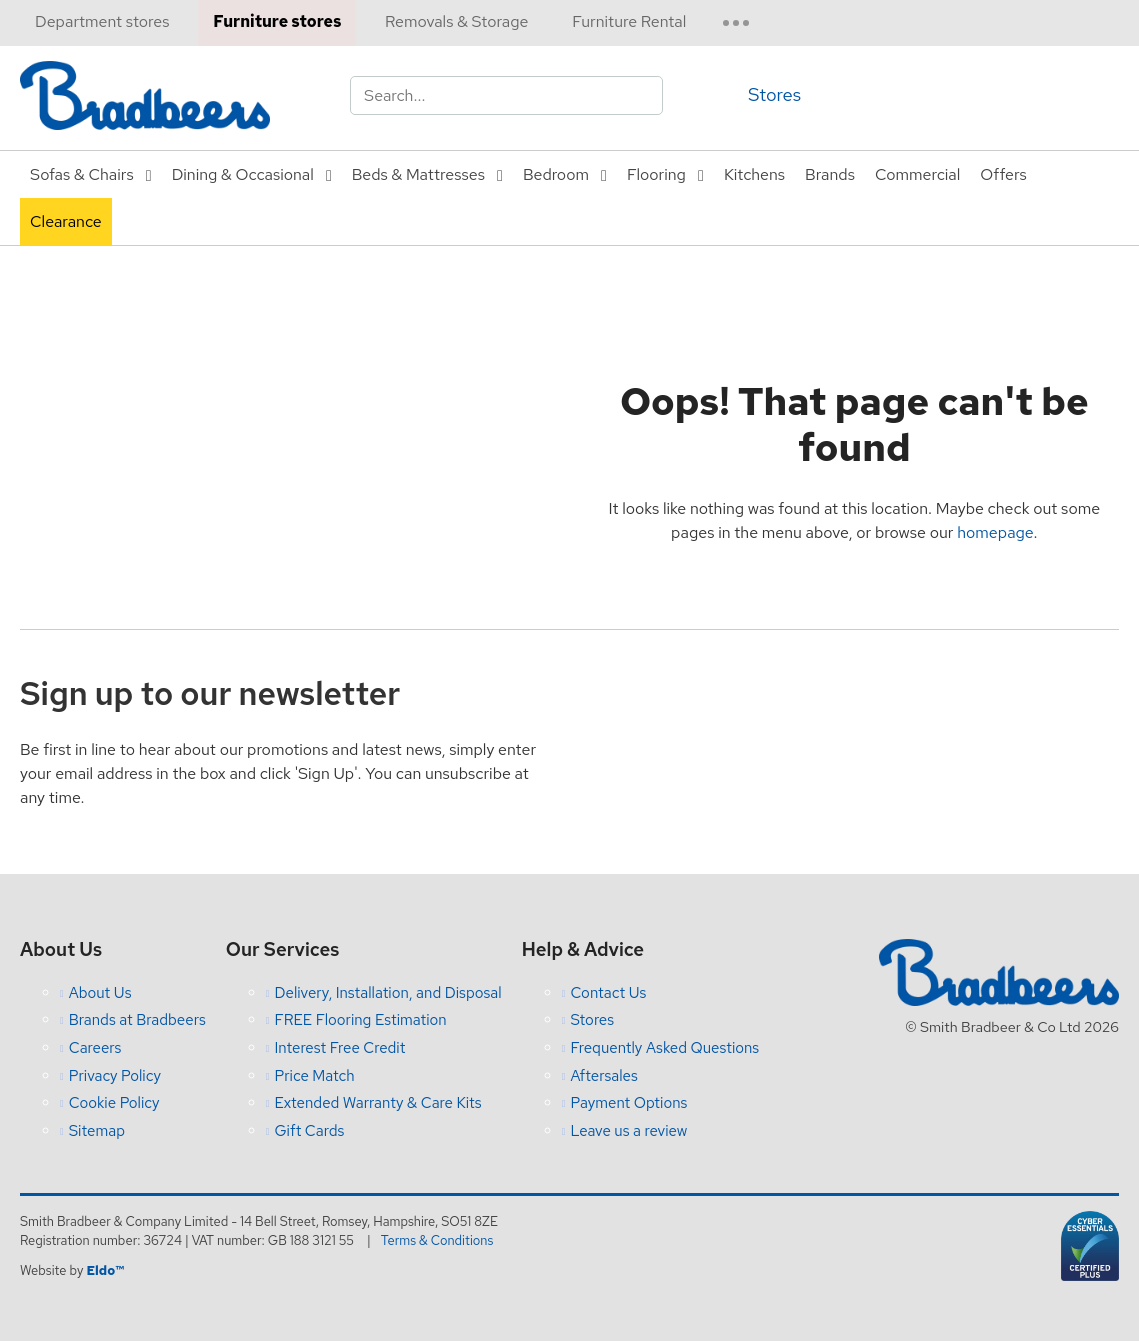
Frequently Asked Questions (664, 1048)
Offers (1003, 174)
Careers (95, 1048)
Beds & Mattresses (418, 174)
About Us (100, 993)
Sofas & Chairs (82, 174)
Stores (774, 94)
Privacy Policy (115, 1076)
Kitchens (754, 174)
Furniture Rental (629, 21)
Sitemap (97, 1131)
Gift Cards (309, 1131)
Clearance (66, 221)
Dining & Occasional (243, 174)
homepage (995, 532)
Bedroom (556, 174)
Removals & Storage (456, 21)
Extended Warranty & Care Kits (377, 1103)
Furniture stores (277, 21)
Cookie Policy (114, 1103)
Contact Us (608, 993)
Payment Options (628, 1103)
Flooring (656, 174)
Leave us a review (628, 1131)
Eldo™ (104, 1270)
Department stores (102, 21)
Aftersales (604, 1076)
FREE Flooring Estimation (360, 1020)
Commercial (917, 174)
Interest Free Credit (339, 1048)
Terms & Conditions (437, 1240)
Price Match (314, 1076)
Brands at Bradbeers (137, 1020)
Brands (830, 174)
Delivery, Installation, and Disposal (387, 993)
